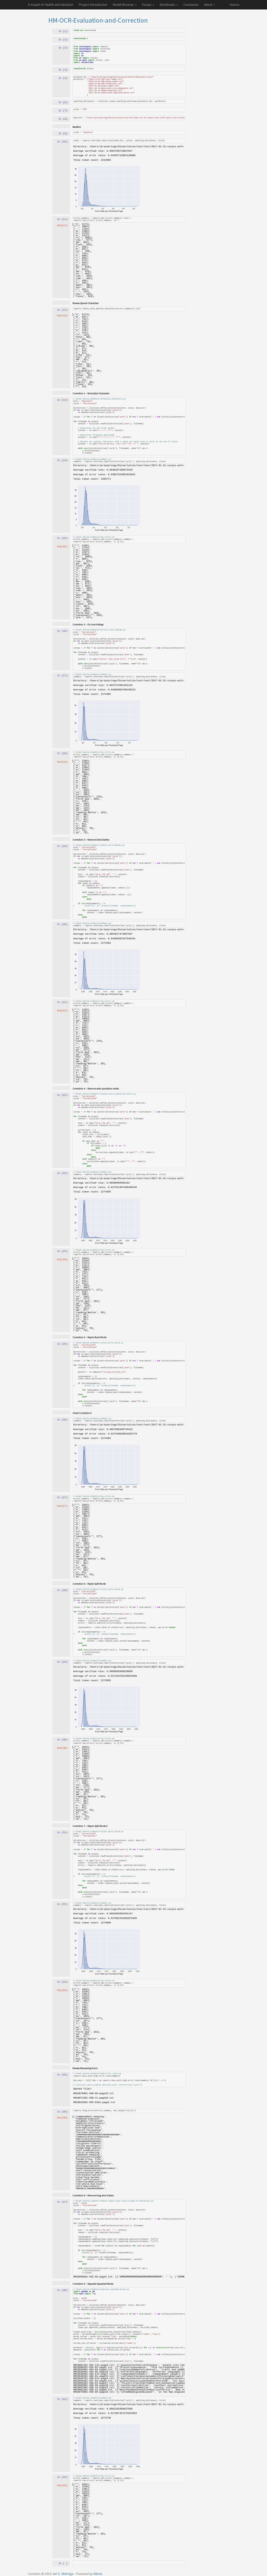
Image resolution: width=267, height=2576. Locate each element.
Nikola (97, 2574)
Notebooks (169, 4)
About (209, 4)
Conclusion (190, 4)
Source (234, 4)
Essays (148, 4)
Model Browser (124, 4)
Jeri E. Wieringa (62, 2574)
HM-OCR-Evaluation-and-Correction (98, 20)
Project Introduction (93, 4)
